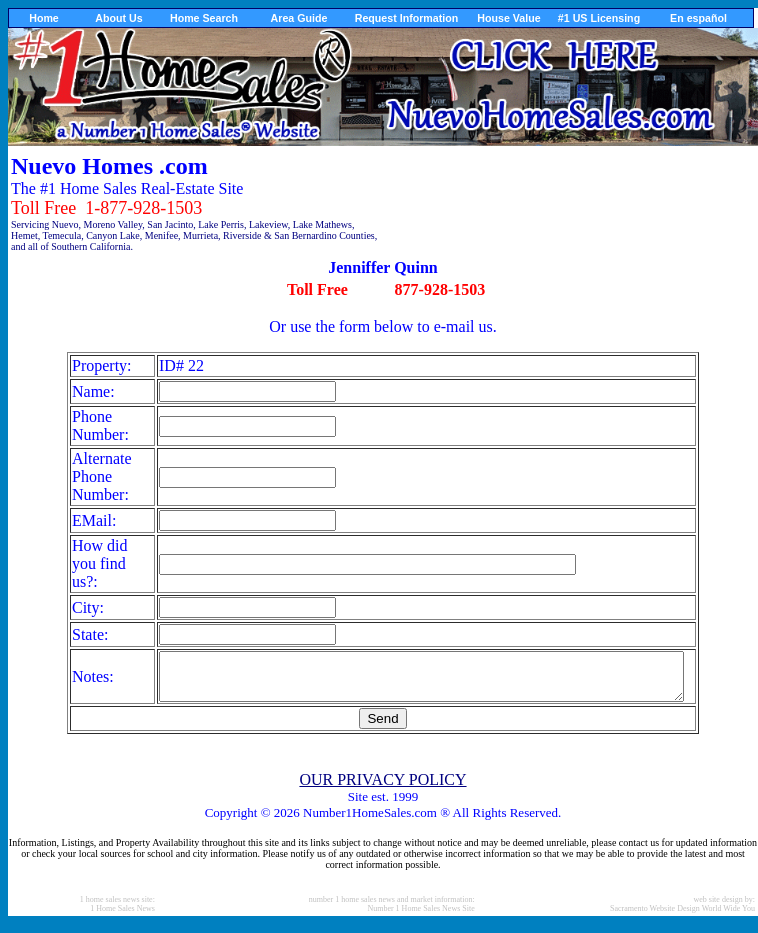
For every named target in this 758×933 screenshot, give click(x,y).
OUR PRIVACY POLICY (382, 788)
